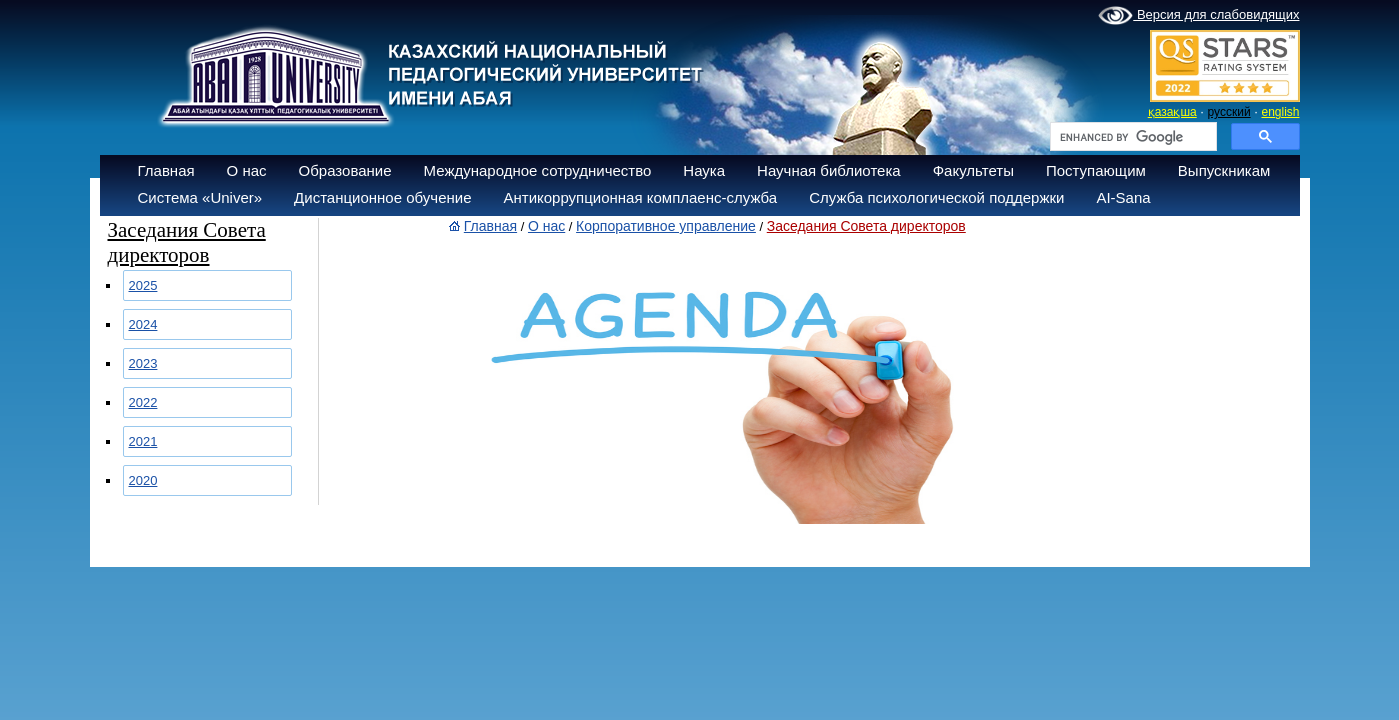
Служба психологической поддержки (936, 197)
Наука (704, 170)
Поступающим (1096, 170)
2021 (143, 441)
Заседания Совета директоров (866, 226)
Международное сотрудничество (538, 170)
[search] (1131, 137)
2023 (143, 363)
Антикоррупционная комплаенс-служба (640, 197)
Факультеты (973, 170)
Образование (345, 170)
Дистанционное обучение (382, 197)
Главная (166, 170)
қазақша (1172, 112)
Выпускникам (1224, 170)
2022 (143, 402)
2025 (143, 285)
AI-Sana (1123, 197)
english (1280, 112)
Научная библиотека (829, 170)
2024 (143, 324)
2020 (143, 480)
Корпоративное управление (666, 226)
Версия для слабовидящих (1198, 16)
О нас (247, 170)
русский (1229, 112)
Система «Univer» (200, 197)
